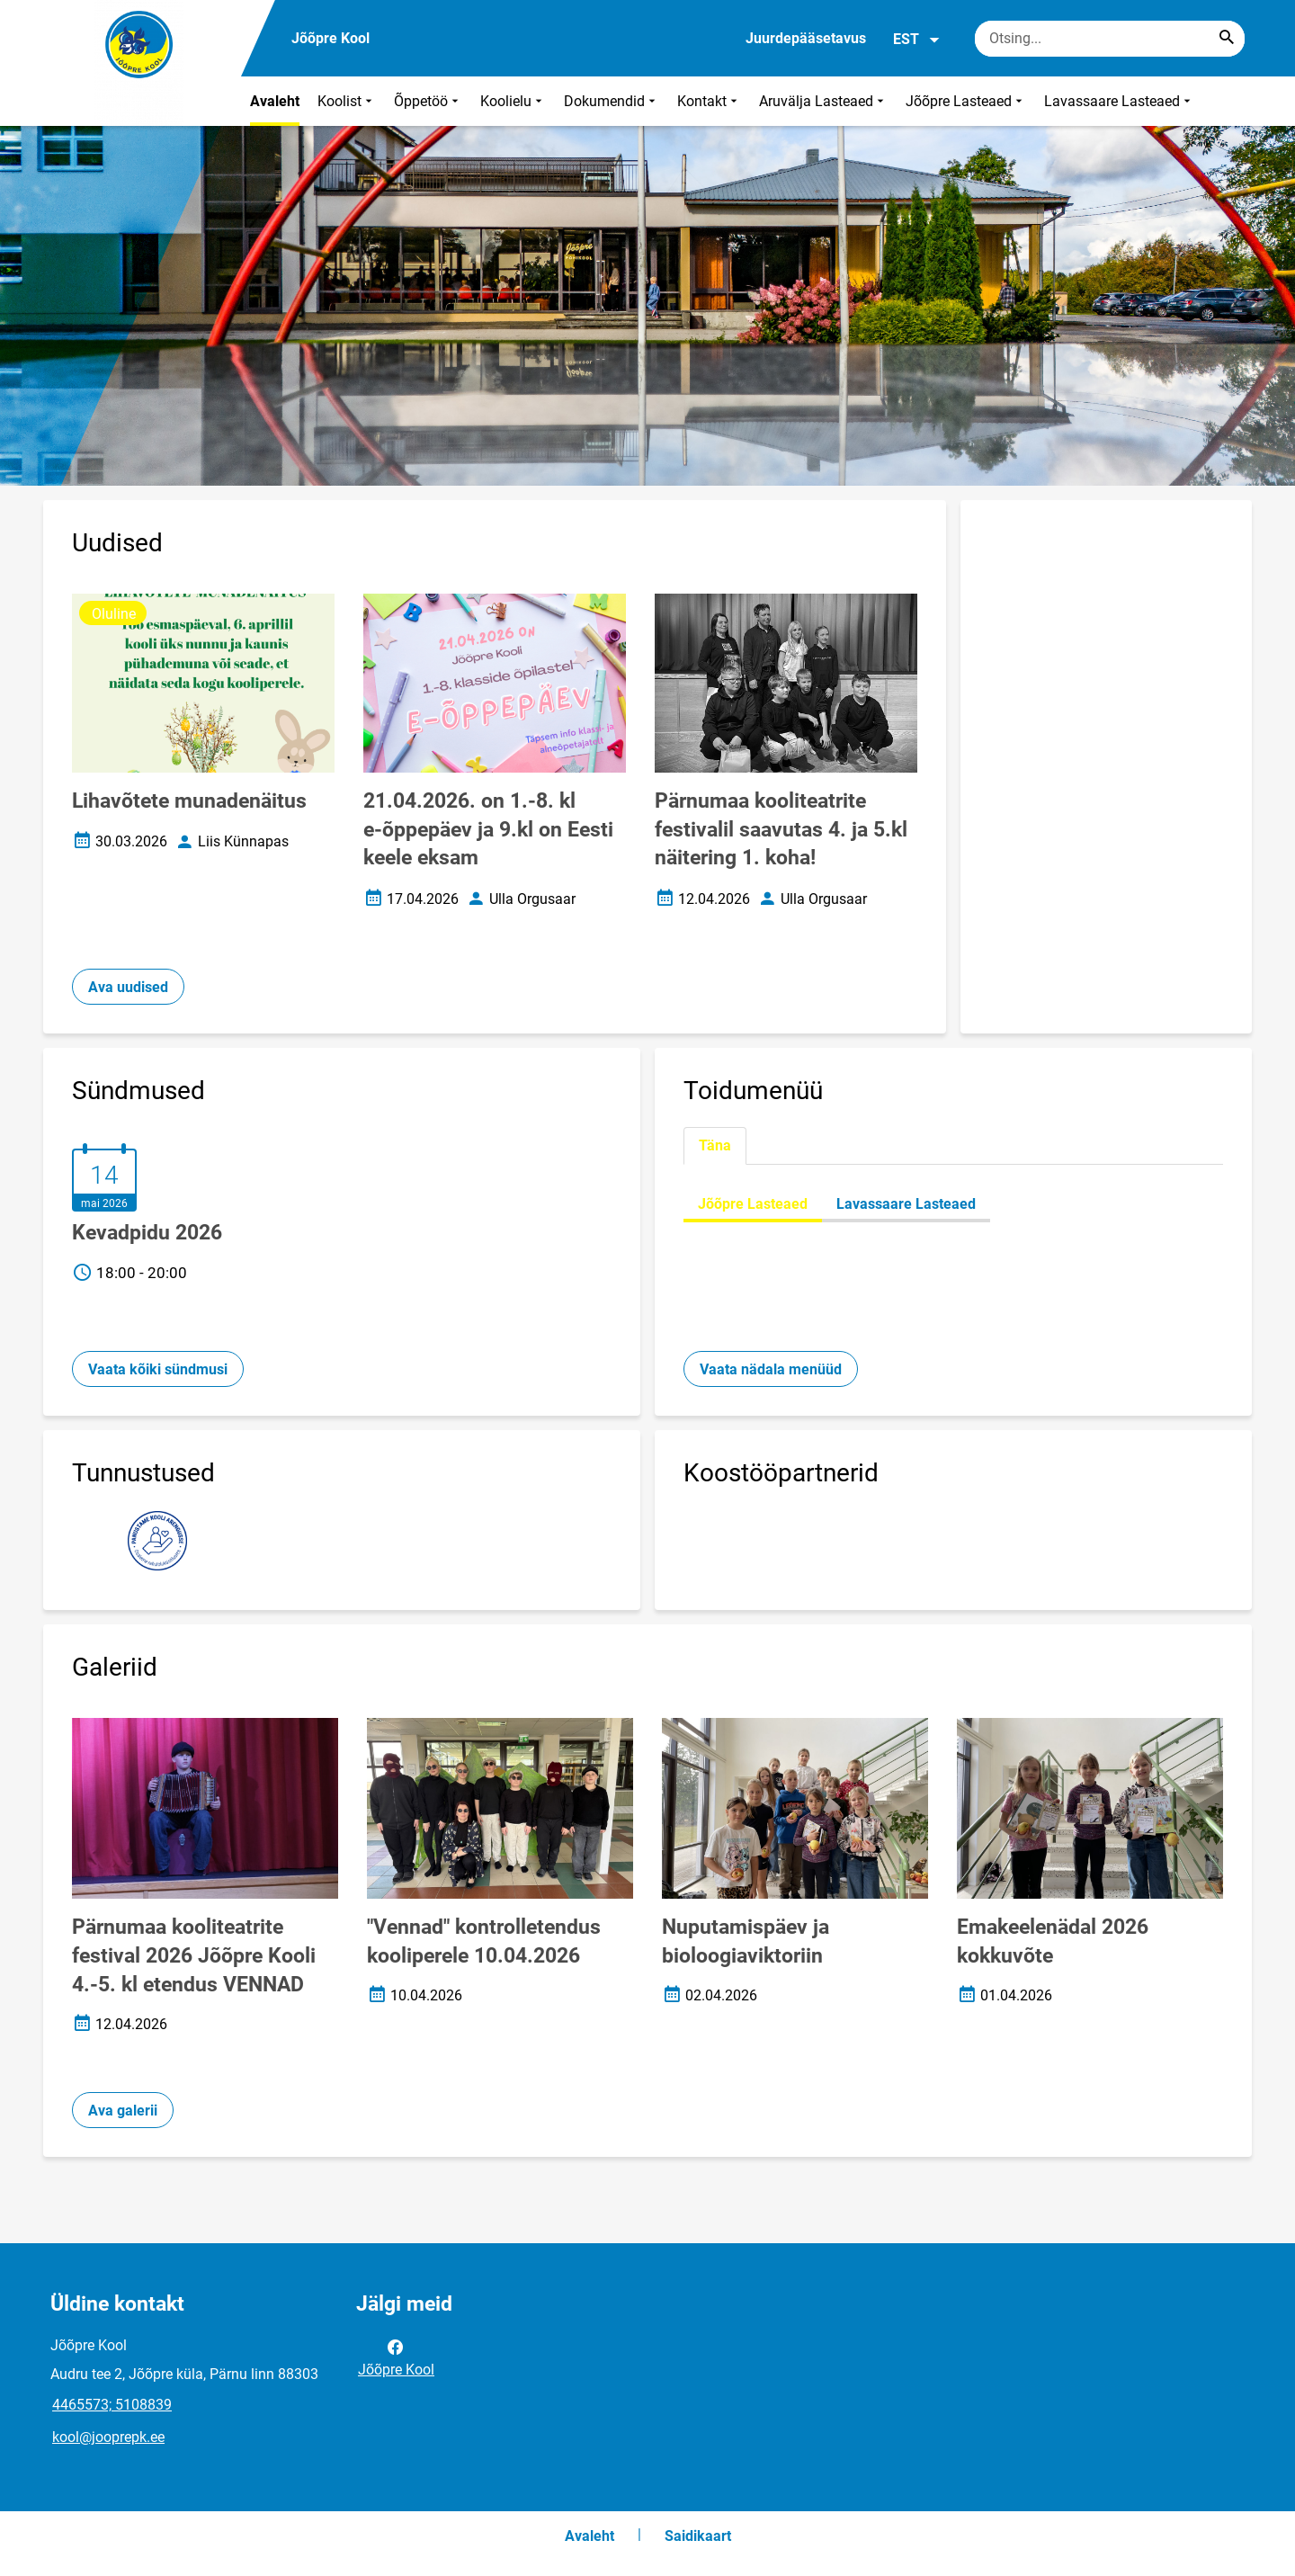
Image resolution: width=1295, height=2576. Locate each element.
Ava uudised (128, 987)
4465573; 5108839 (112, 2404)
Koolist (346, 101)
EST (917, 39)
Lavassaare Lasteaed (1119, 101)
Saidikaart (698, 2536)
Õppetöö (428, 101)
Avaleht (274, 101)
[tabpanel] (953, 1203)
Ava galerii (122, 2110)
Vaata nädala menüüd (771, 1369)
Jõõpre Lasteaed (966, 101)
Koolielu (513, 101)
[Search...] (1226, 38)
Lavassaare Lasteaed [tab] (906, 1203)
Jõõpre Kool (396, 2356)
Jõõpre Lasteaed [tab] (753, 1203)
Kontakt (709, 101)
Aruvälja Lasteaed (823, 101)
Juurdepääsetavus (806, 38)
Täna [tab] (715, 1145)
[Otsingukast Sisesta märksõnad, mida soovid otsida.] (1110, 39)
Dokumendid (611, 101)
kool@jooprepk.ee (108, 2437)
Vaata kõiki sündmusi (158, 1369)
